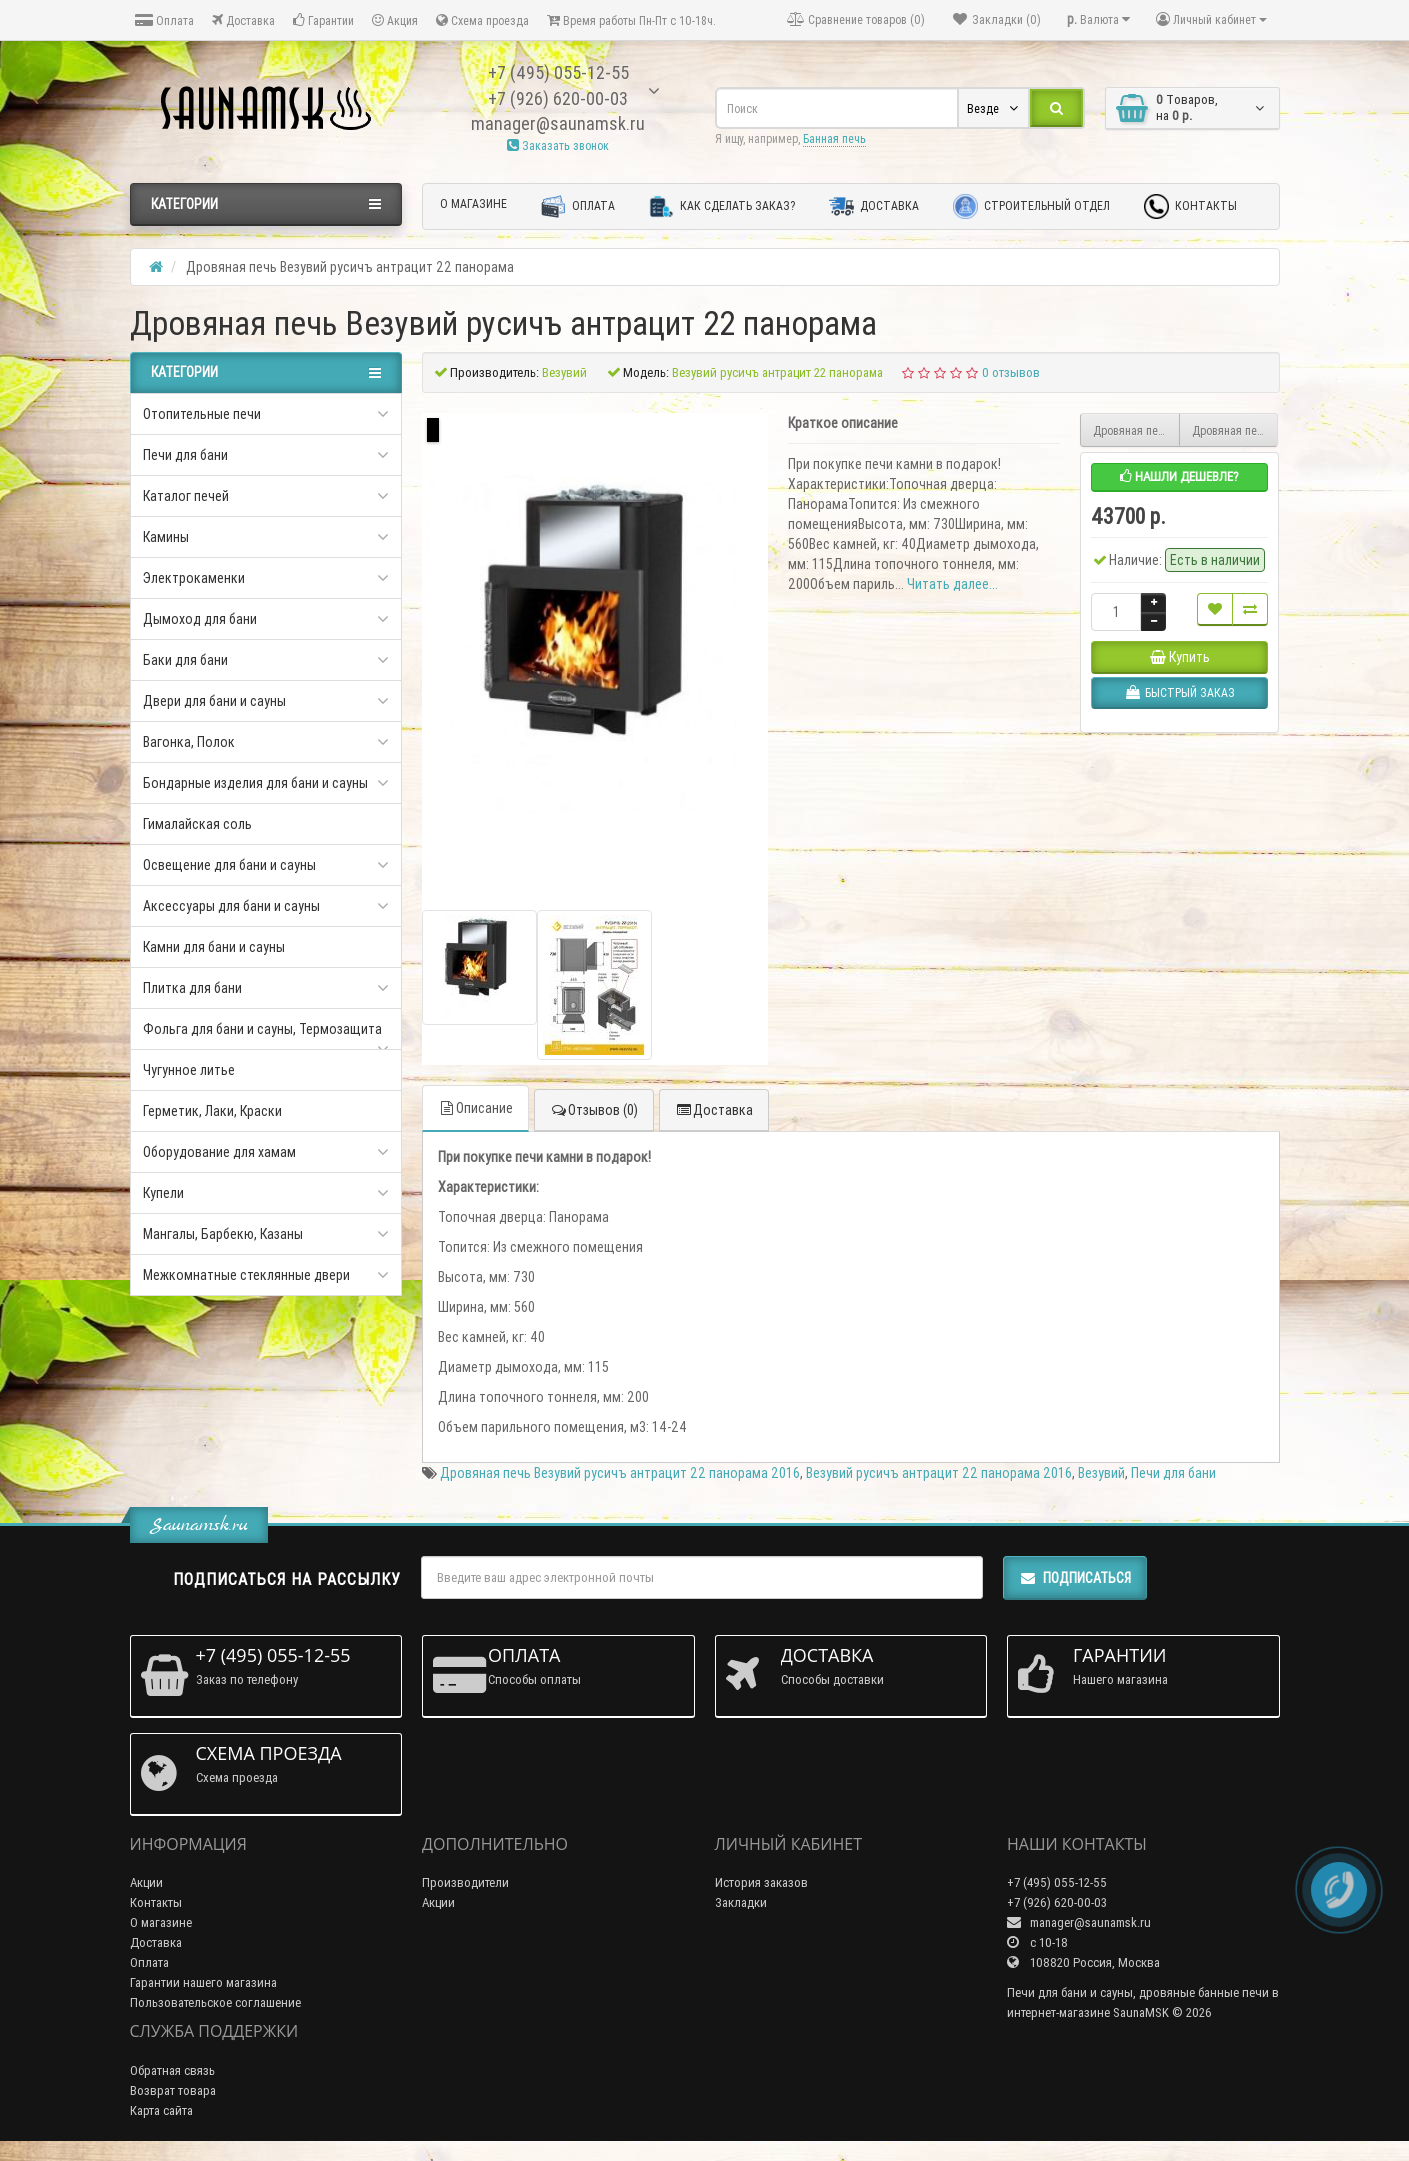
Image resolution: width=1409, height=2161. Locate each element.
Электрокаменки (194, 578)
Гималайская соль (197, 824)
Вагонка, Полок (189, 742)
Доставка (243, 20)
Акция (395, 20)
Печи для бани (185, 455)
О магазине (473, 203)
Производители (465, 1882)
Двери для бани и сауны (214, 701)
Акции (146, 1882)
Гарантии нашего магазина (203, 1982)
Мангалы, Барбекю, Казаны (223, 1234)
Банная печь (834, 138)
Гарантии (323, 20)
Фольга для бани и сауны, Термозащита (262, 1029)
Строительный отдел (1031, 206)
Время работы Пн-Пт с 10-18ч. (631, 20)
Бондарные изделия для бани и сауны (255, 783)
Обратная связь (172, 2070)
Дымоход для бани (200, 619)
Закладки (741, 1902)
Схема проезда (482, 20)
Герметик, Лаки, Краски (212, 1111)
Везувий (1101, 1473)
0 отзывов (1011, 372)
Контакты (1190, 206)
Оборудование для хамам (219, 1152)
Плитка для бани (192, 988)
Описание (475, 1108)
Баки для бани (185, 660)
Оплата (164, 20)
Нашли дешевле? (1179, 476)
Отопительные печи (202, 414)
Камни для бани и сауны (214, 947)
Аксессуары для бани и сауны (231, 906)
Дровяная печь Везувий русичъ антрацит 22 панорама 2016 (620, 1473)
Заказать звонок (558, 145)
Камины (166, 537)
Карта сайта (161, 2110)
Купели (163, 1193)
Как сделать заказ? (722, 206)
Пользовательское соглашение (215, 2002)
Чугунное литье (189, 1070)
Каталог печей (186, 496)
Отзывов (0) (594, 1110)
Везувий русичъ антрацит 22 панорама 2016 (939, 1473)
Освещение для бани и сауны (229, 865)
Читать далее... (952, 584)
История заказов (761, 1882)
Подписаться (1075, 1578)
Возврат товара (173, 2090)
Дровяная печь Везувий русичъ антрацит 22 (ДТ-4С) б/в (1136, 430)
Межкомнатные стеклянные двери (246, 1275)
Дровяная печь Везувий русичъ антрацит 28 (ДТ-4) (1235, 430)
